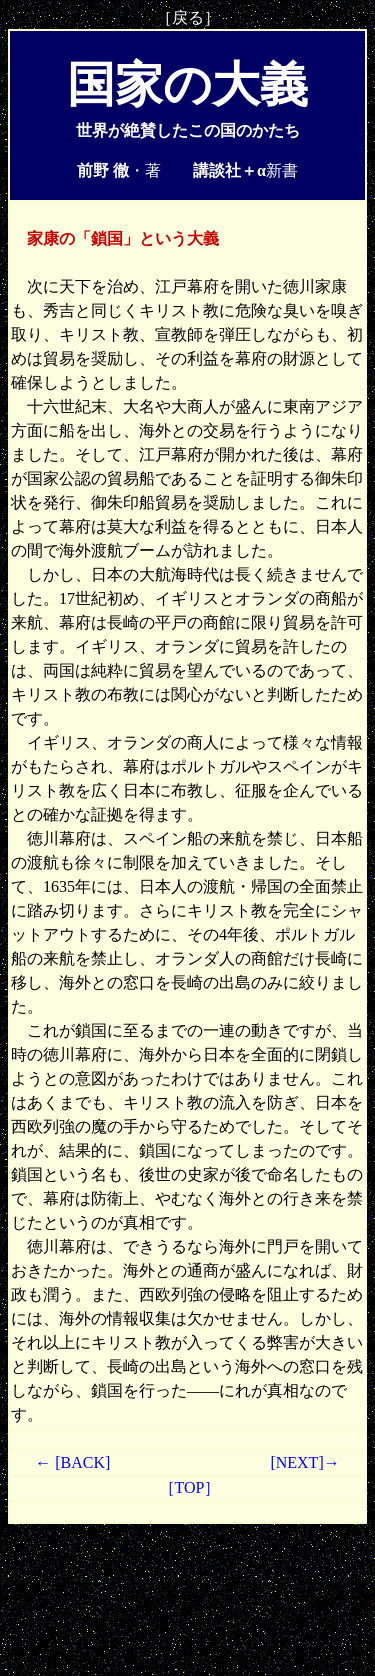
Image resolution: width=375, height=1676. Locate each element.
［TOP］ (188, 1487)
